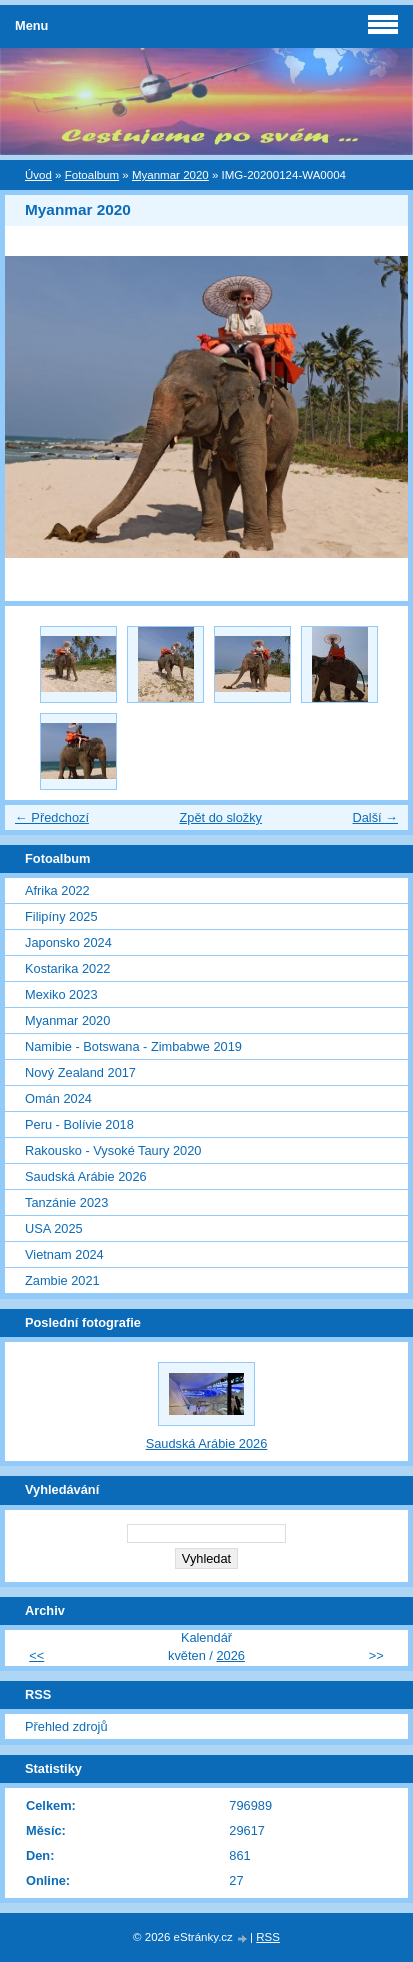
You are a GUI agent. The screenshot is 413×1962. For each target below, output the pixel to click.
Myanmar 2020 (170, 175)
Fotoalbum (92, 175)
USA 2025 (54, 1228)
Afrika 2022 (57, 890)
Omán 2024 (58, 1098)
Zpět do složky (220, 817)
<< (36, 1655)
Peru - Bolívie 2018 (79, 1124)
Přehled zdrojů (66, 1726)
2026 (230, 1655)
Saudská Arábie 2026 (86, 1176)
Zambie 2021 (62, 1280)
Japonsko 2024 (68, 942)
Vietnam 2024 (64, 1254)
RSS (268, 1937)
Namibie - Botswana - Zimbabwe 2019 (133, 1046)
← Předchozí (52, 817)
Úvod (38, 175)
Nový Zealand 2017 (80, 1072)
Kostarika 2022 (67, 968)
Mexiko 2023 (61, 994)
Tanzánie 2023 (66, 1202)
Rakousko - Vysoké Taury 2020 (113, 1150)
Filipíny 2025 (61, 916)
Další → (375, 817)
